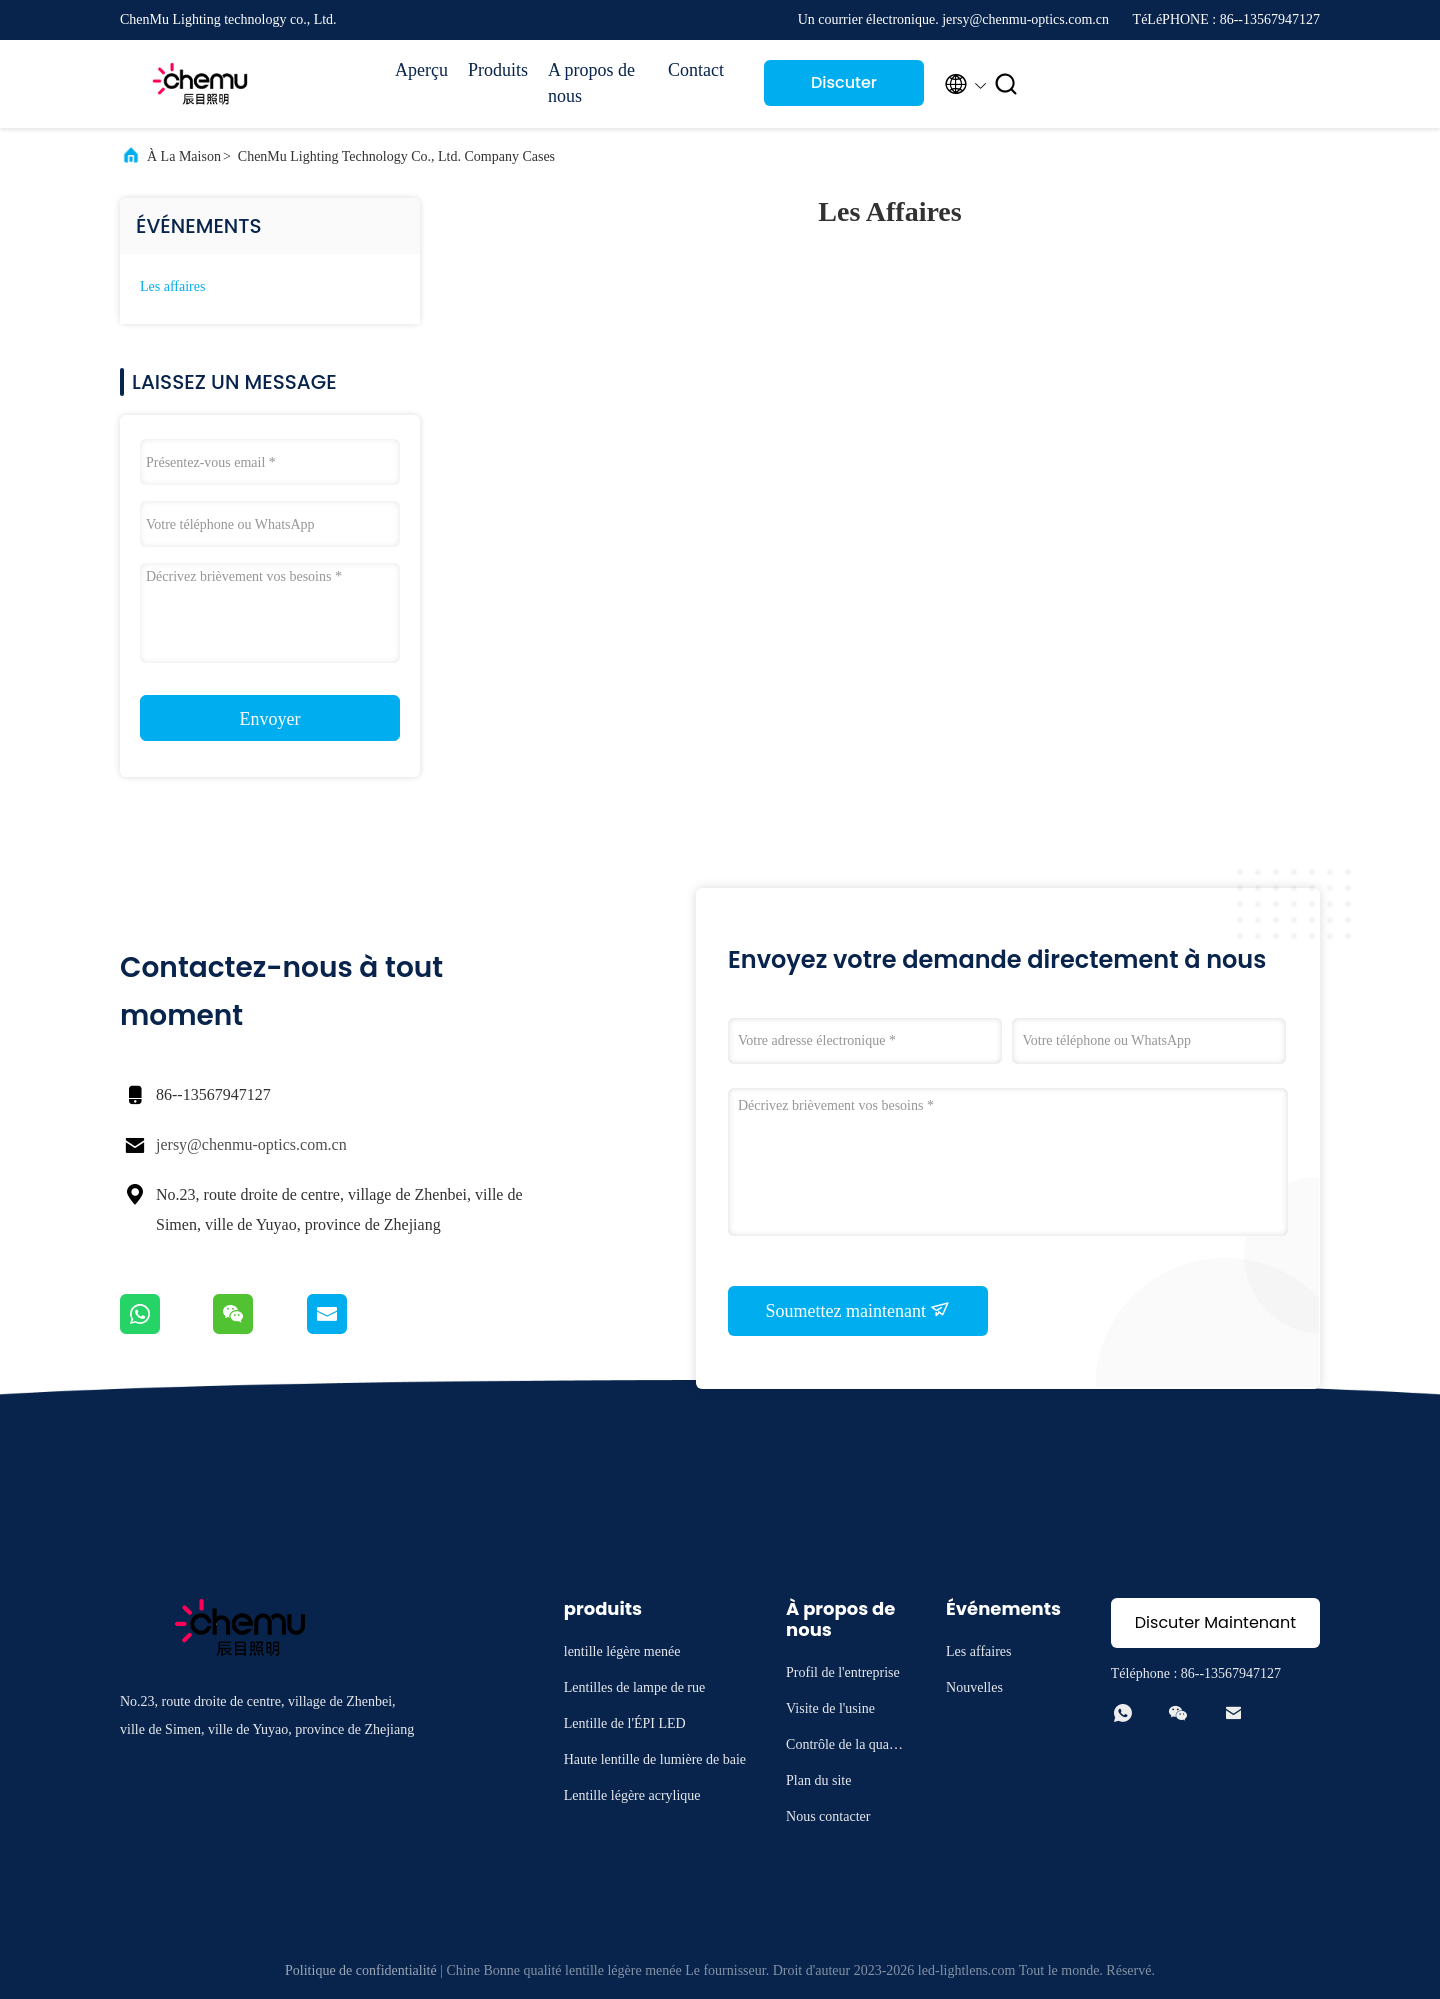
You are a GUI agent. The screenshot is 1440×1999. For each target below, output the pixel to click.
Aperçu (421, 70)
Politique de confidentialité (361, 1970)
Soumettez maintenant (858, 1310)
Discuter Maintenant (844, 88)
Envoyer (270, 719)
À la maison (184, 156)
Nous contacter (828, 1816)
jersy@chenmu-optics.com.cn (251, 1144)
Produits (498, 70)
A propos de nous (591, 83)
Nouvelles (974, 1687)
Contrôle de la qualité (843, 1747)
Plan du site (818, 1780)
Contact (696, 70)
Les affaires (172, 286)
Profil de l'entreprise (843, 1672)
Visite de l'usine (830, 1708)
